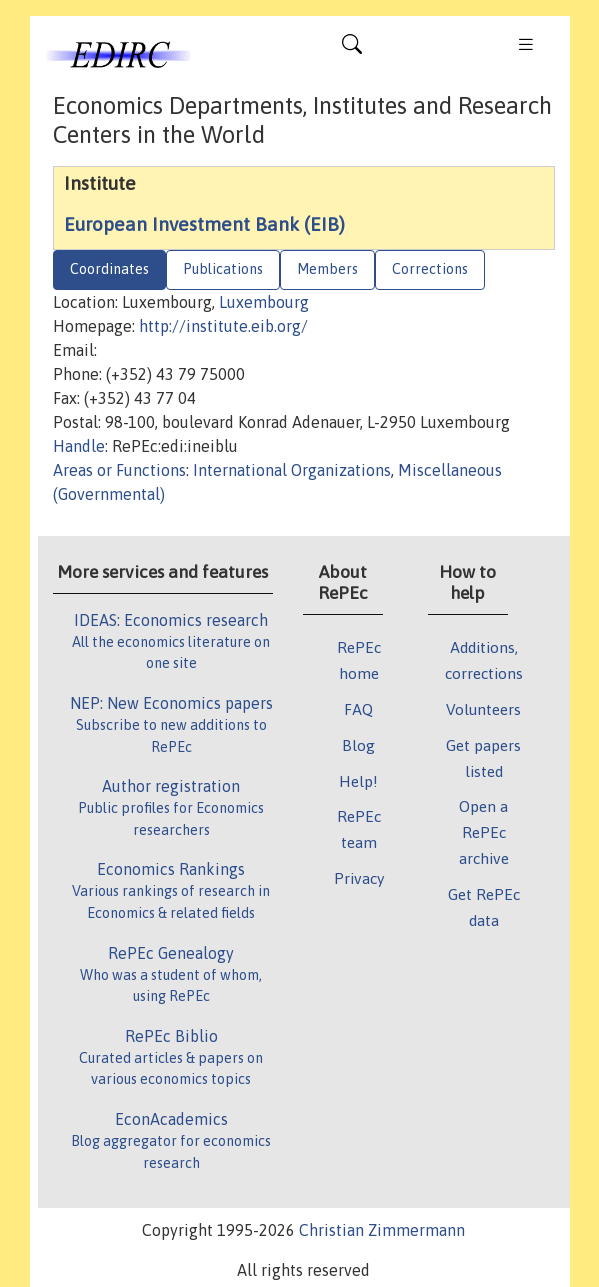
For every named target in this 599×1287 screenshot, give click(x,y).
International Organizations (292, 470)
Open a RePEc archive (484, 832)
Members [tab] (327, 269)
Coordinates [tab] (109, 269)
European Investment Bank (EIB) (204, 224)
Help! (358, 781)
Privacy (359, 878)
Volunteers (483, 709)
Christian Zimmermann (382, 1230)
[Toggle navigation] (352, 49)
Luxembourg (264, 302)
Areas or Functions (119, 470)
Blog (358, 745)
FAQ (358, 709)
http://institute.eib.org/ (223, 326)
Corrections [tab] (430, 269)
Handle (79, 446)
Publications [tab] (223, 269)
